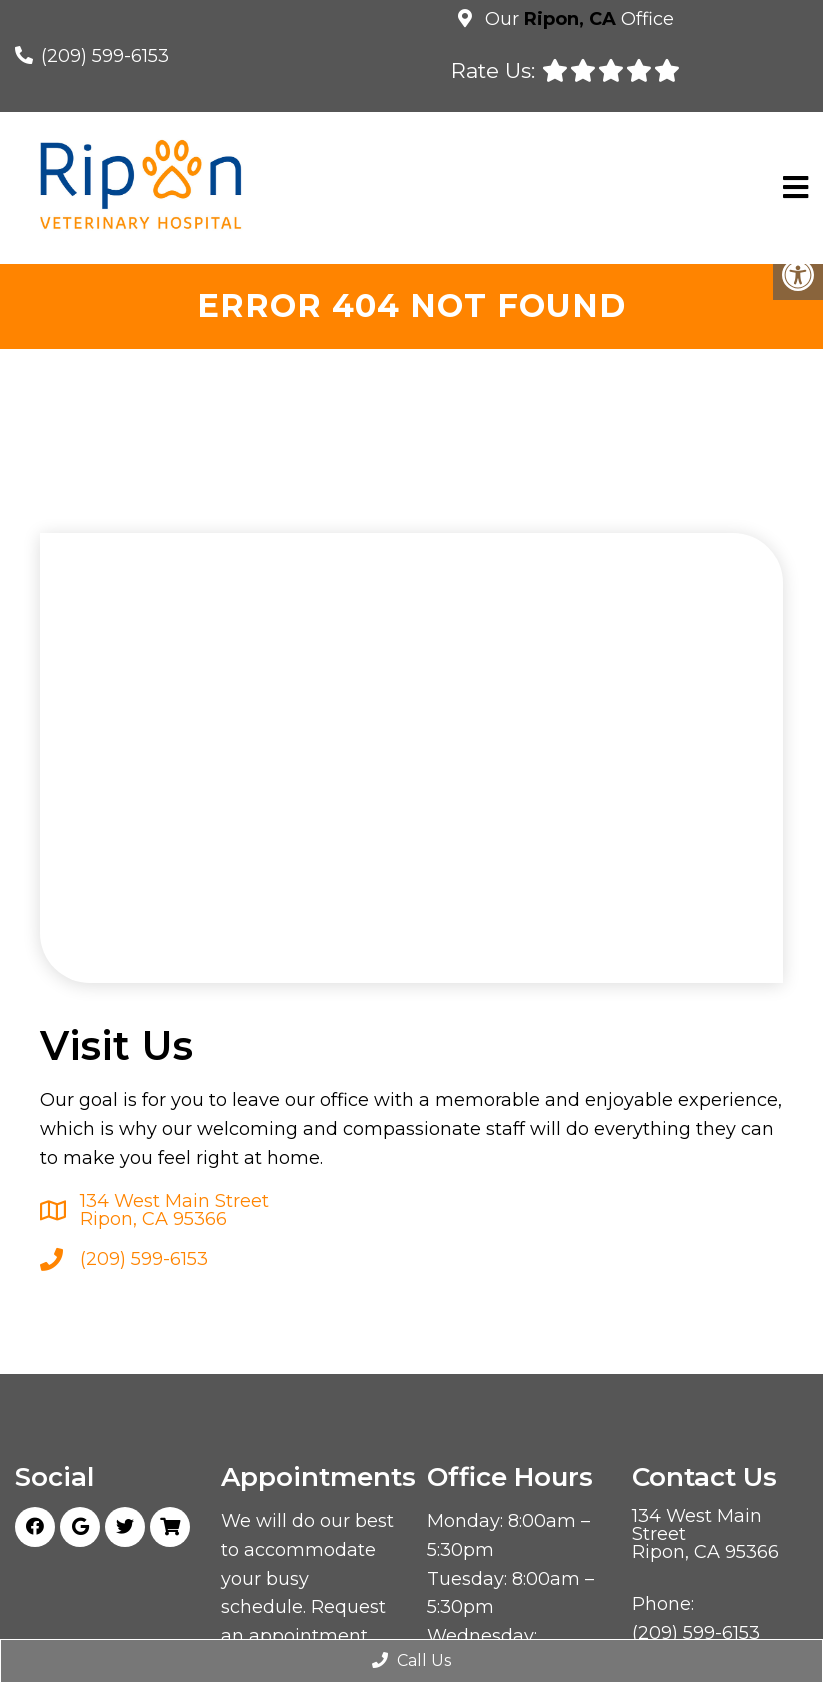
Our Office (577, 19)
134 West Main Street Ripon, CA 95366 (174, 1210)
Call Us (411, 1660)
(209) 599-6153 (105, 56)
